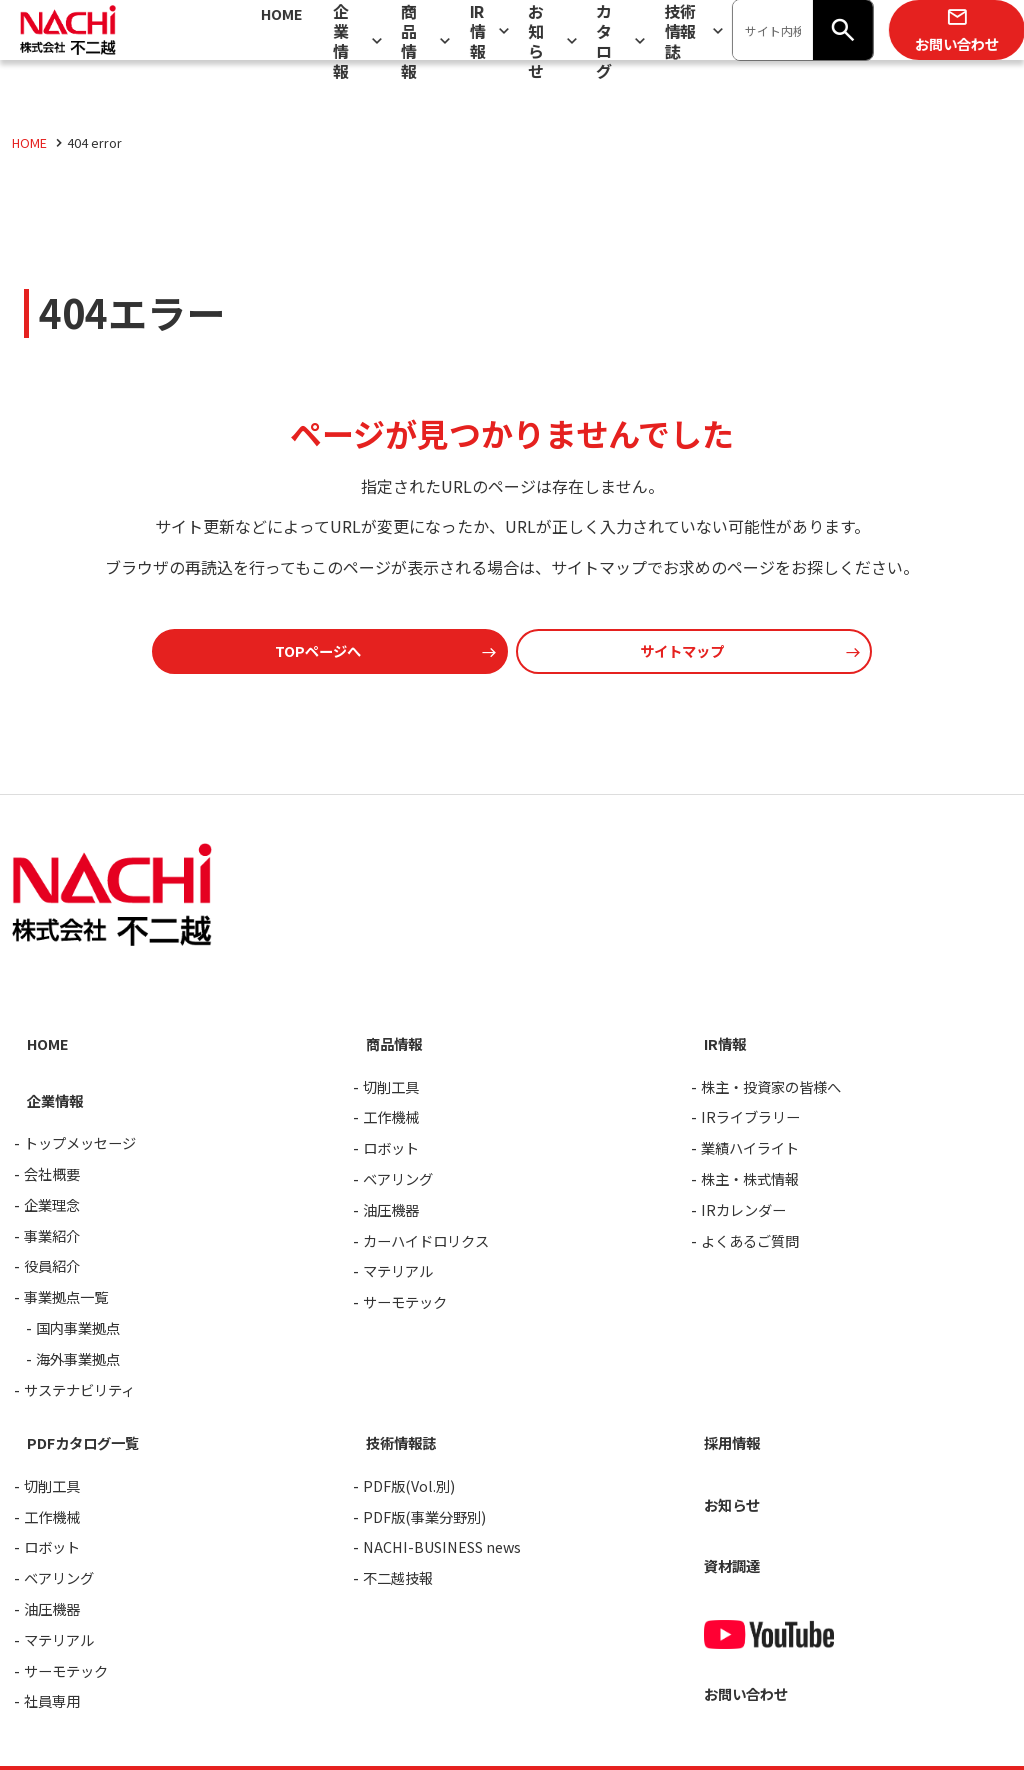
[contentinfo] (512, 1285)
